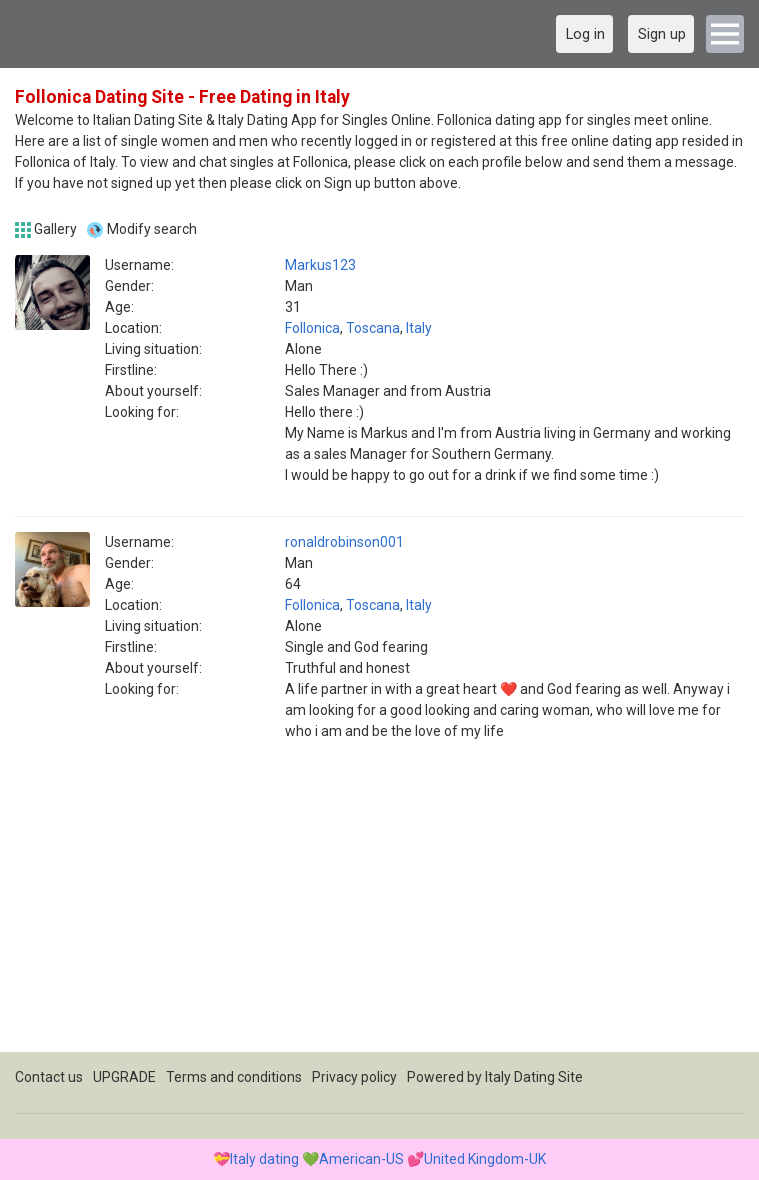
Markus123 (320, 265)
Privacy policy (354, 1077)
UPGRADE (124, 1077)
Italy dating (264, 1159)
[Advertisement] (379, 912)
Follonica (312, 328)
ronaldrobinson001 (344, 542)
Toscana (373, 328)
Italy (419, 328)
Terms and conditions (234, 1077)
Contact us (49, 1077)
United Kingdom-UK (485, 1159)
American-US (361, 1159)
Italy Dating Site (534, 1077)
